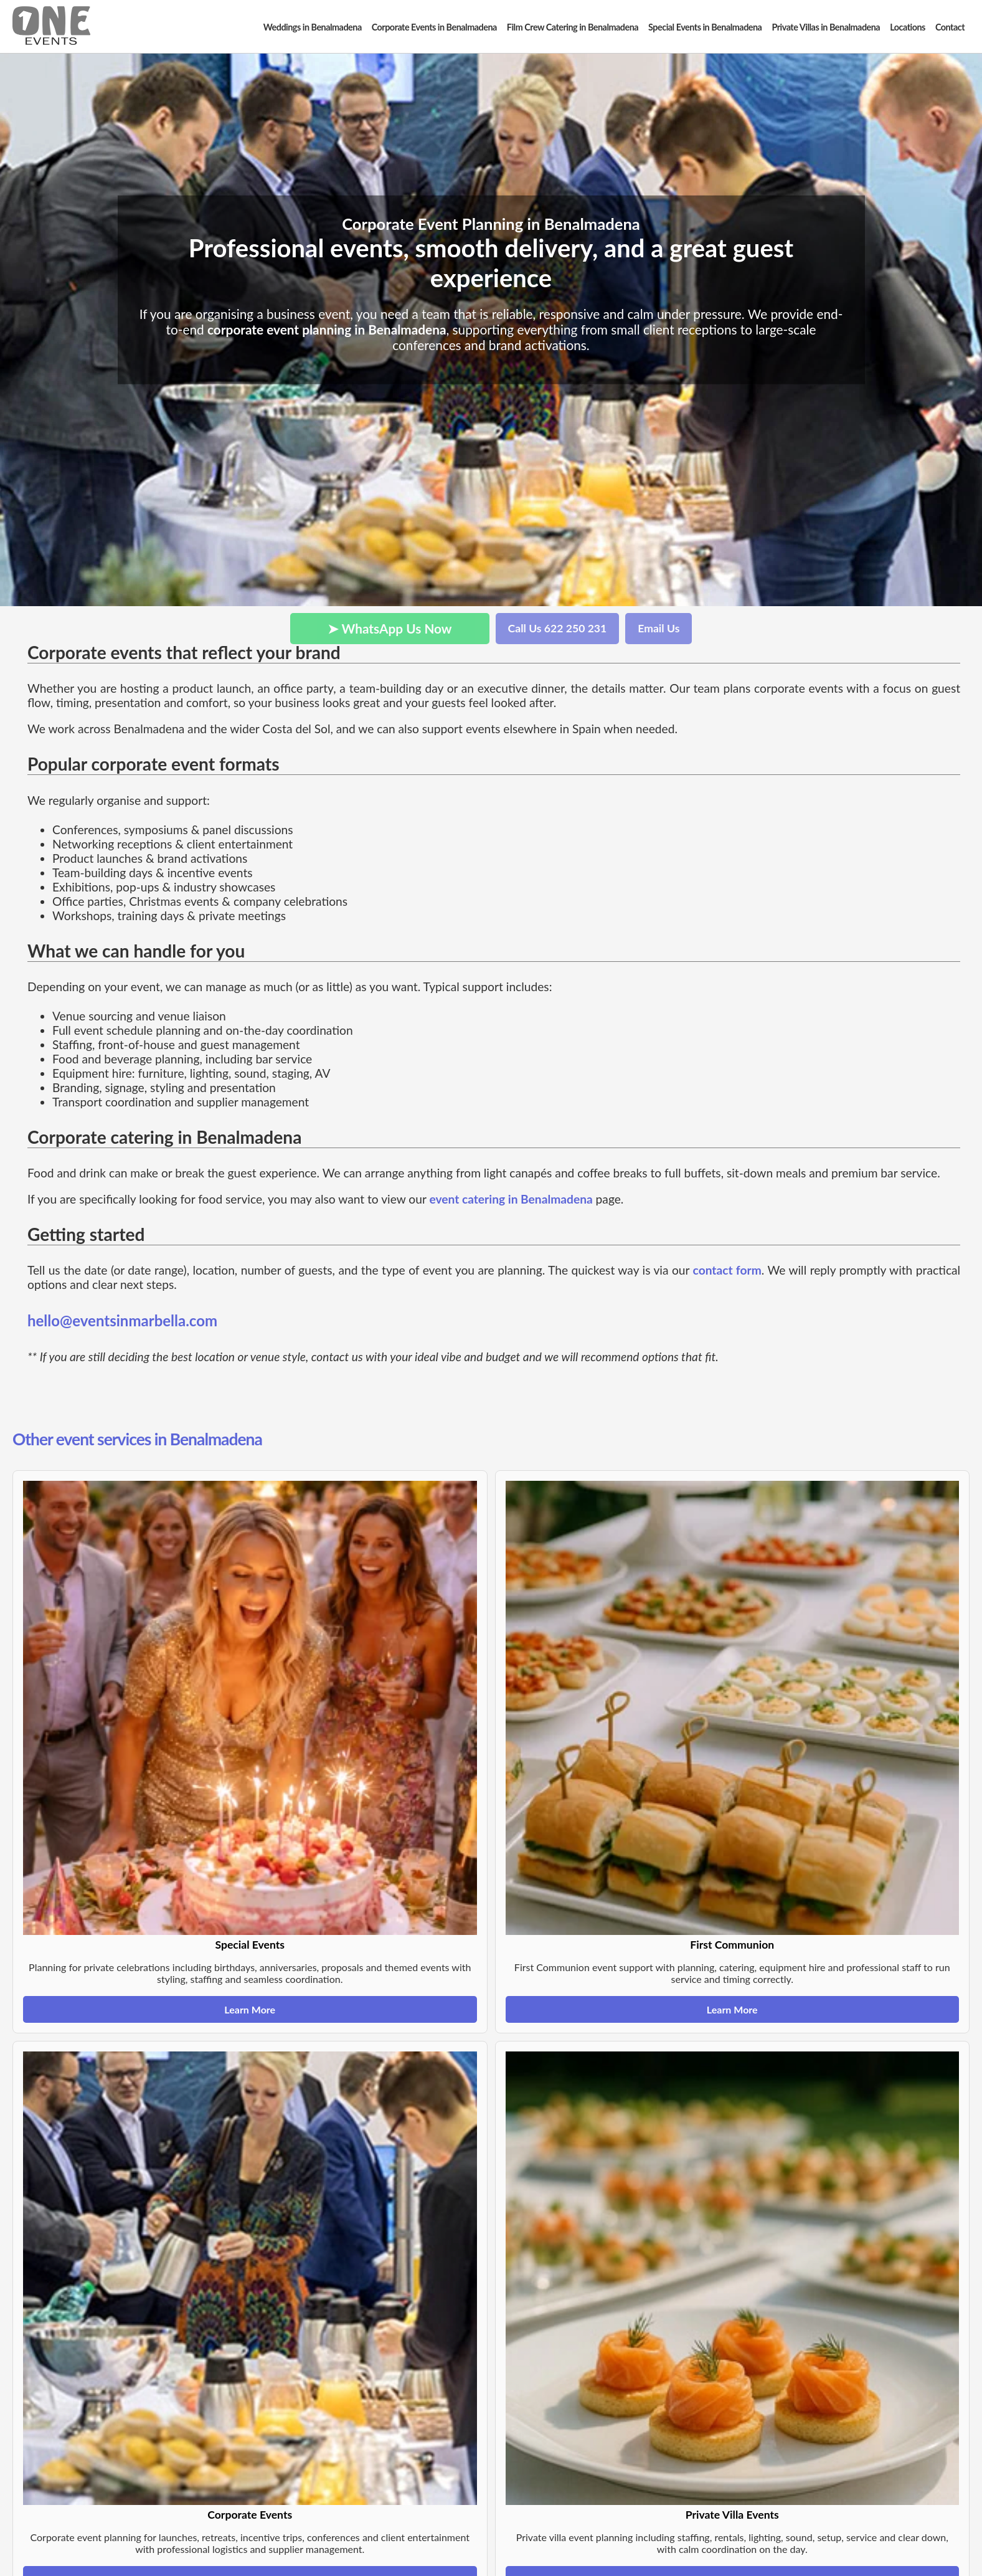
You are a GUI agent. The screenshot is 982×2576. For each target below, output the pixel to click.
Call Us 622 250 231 (557, 628)
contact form (727, 1270)
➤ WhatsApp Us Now (390, 628)
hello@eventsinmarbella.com (122, 1320)
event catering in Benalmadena (510, 1199)
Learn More (249, 2009)
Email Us (658, 628)
